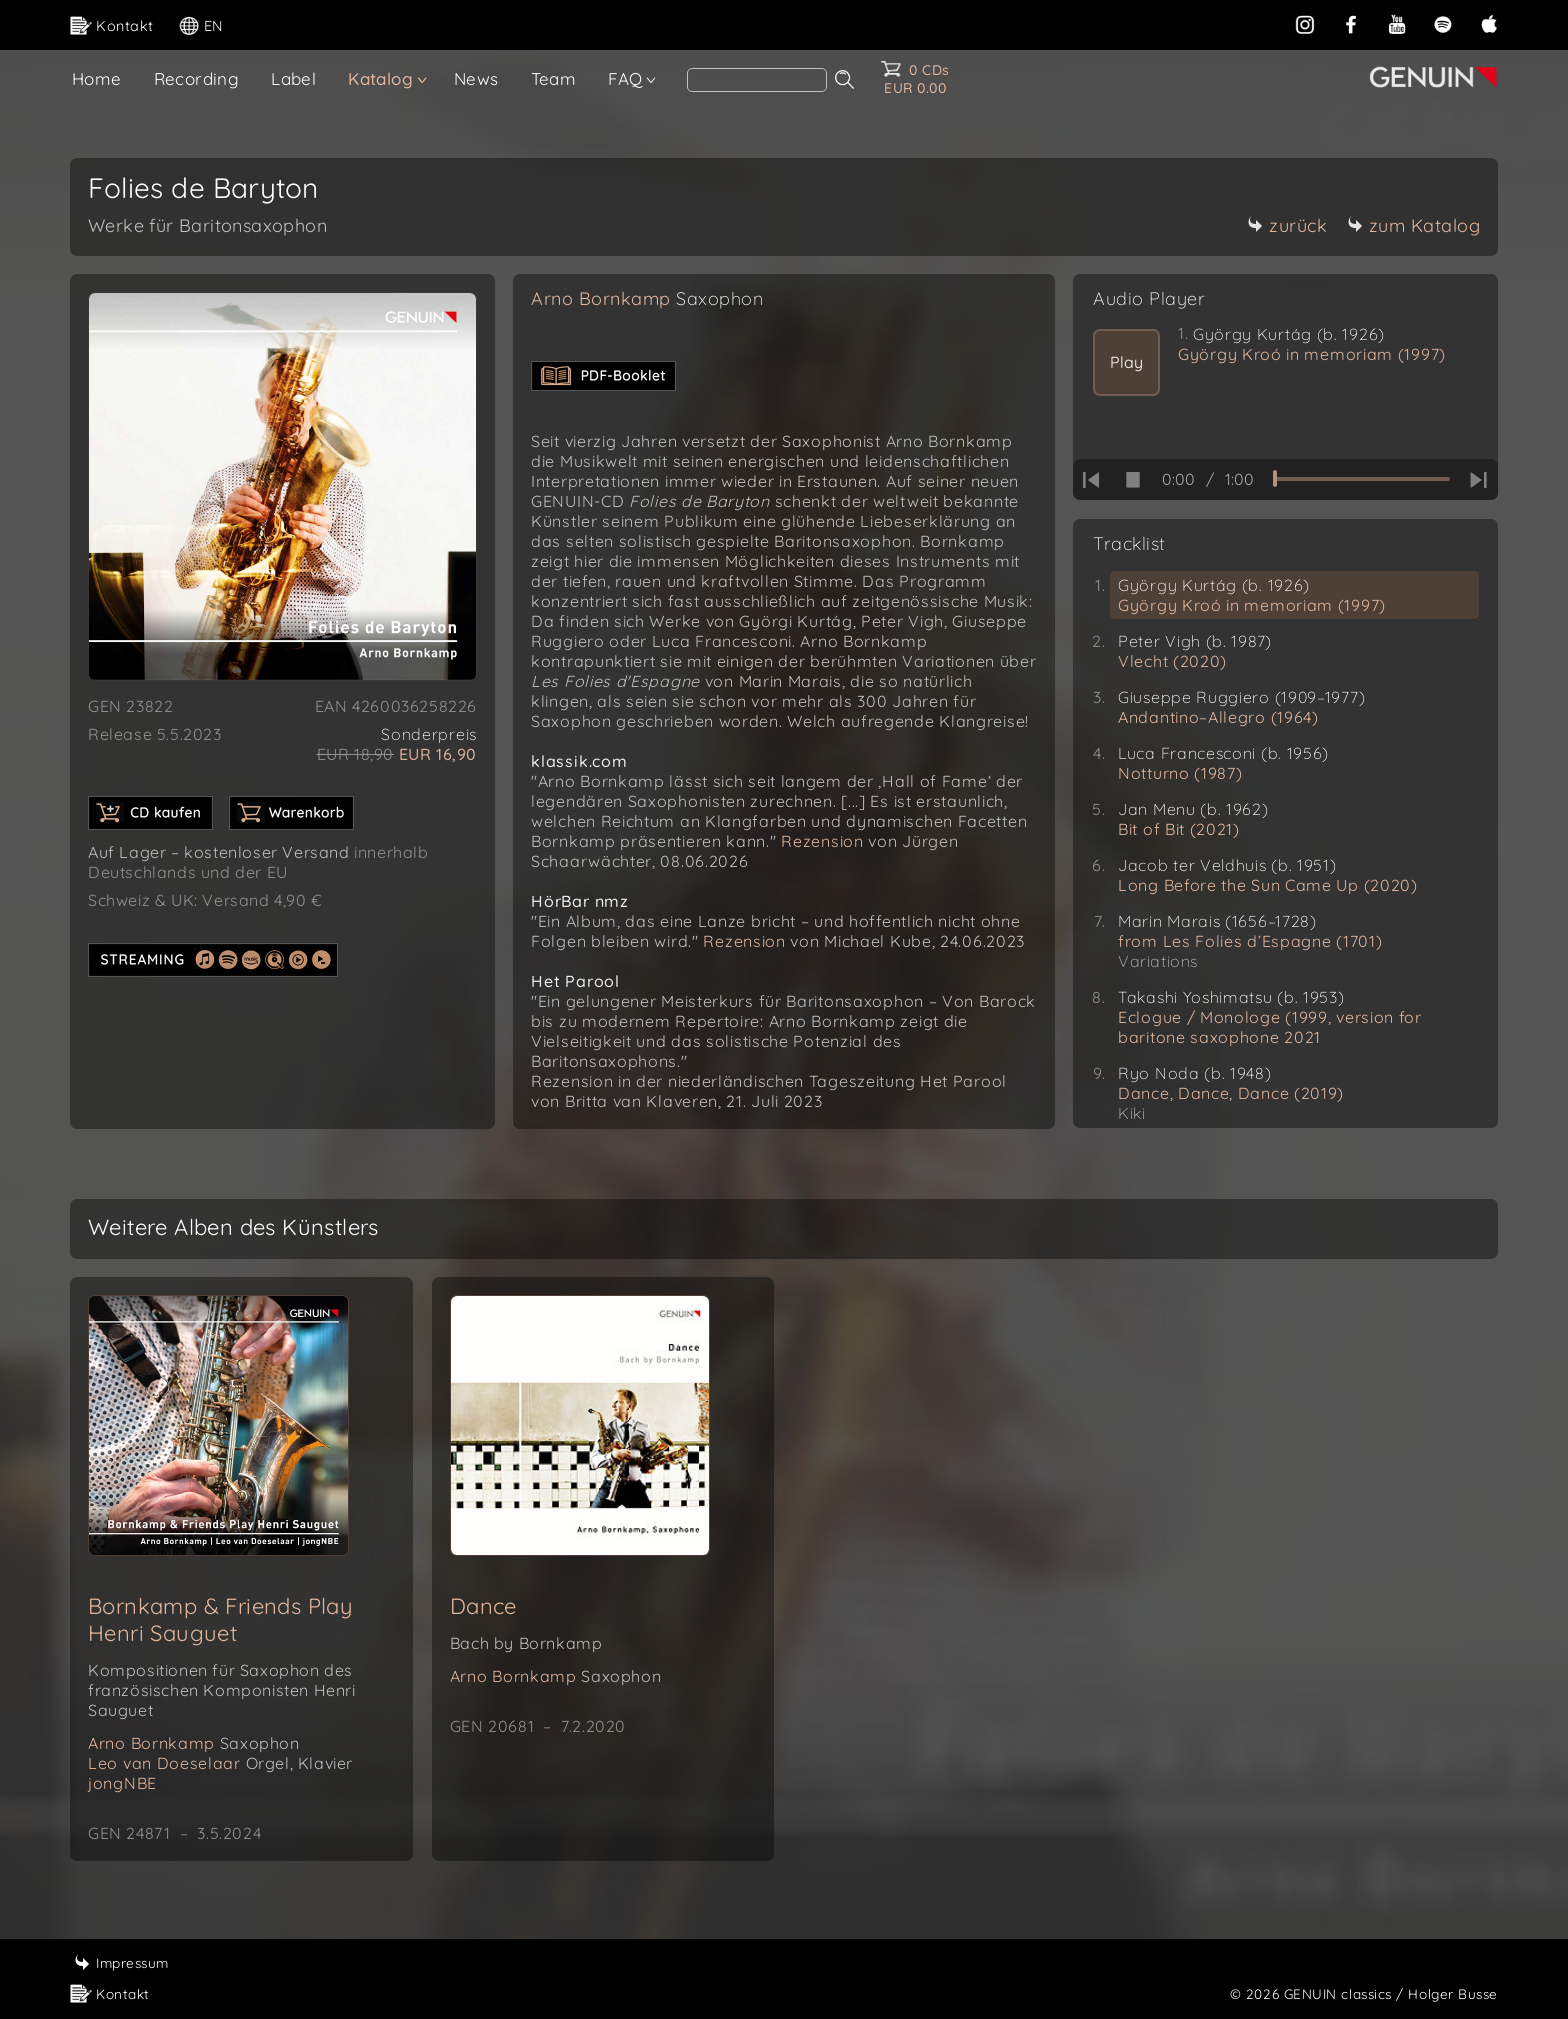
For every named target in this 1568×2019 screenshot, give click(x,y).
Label (293, 78)
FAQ (625, 78)
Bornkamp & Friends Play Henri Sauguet (220, 1619)
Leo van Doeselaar (220, 1763)
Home (97, 78)
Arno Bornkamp (647, 298)
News (476, 78)
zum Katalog (1414, 225)
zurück (1287, 225)
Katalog (380, 78)
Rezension (822, 841)
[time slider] (1361, 479)
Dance (483, 1606)
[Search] (757, 80)
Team (554, 78)
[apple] (1489, 24)
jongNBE (122, 1783)
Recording (197, 78)
